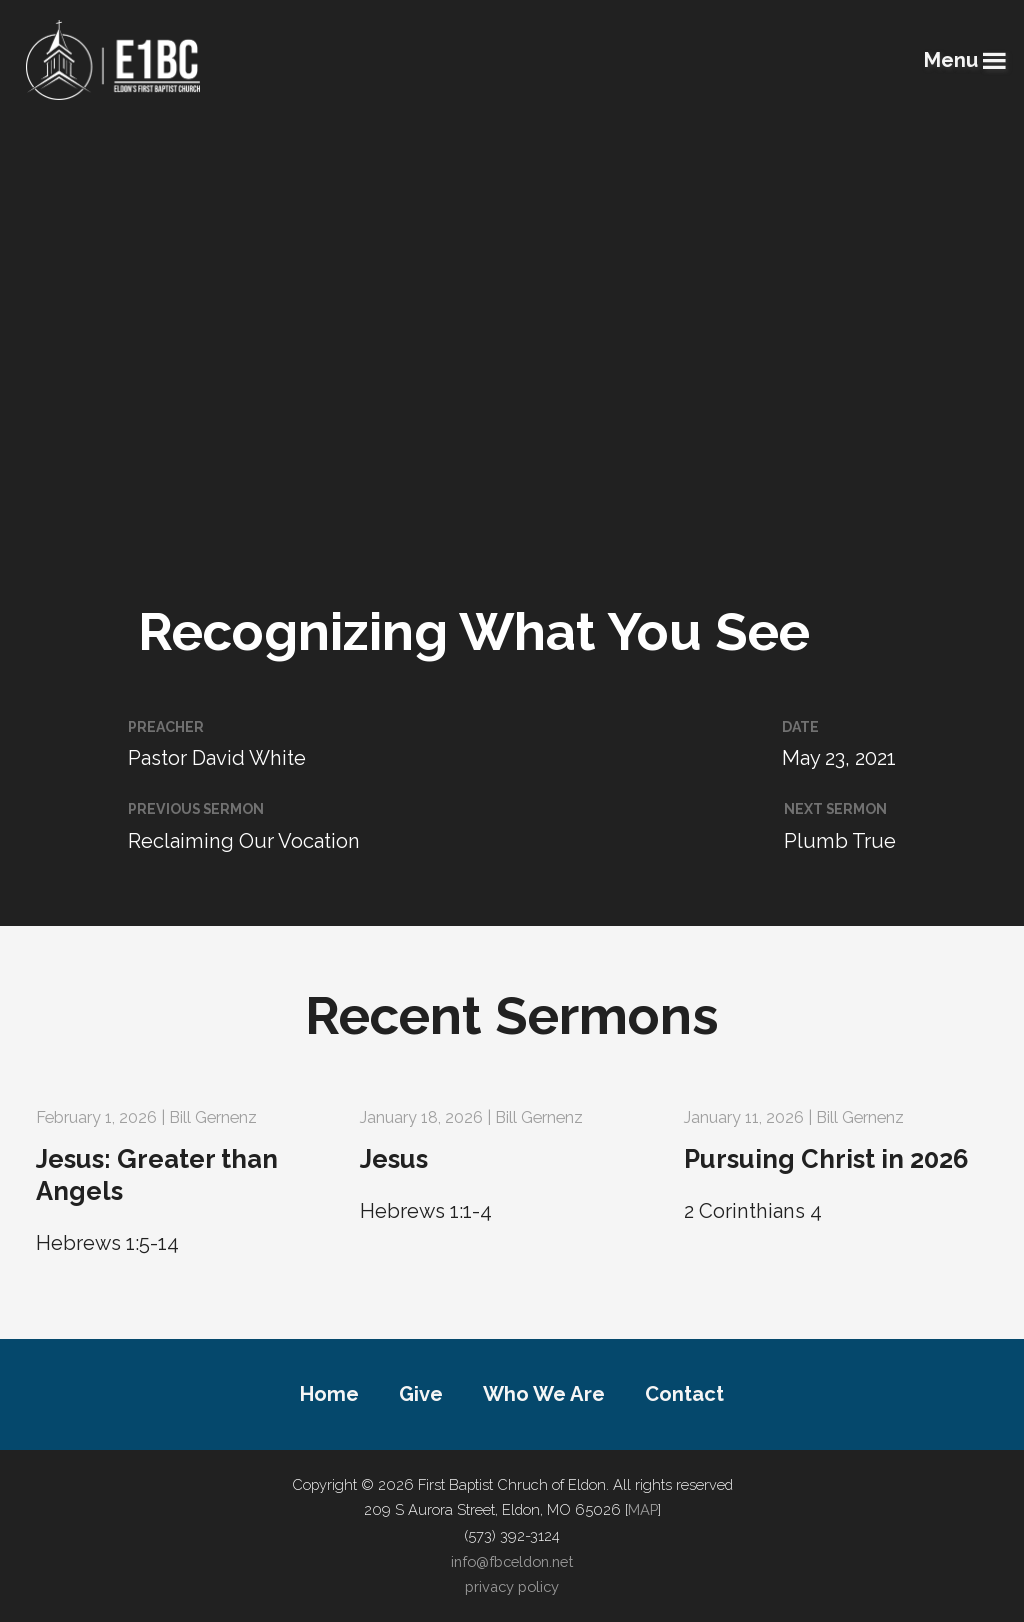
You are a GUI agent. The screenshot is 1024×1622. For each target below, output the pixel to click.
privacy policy (512, 1586)
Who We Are (544, 1394)
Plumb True (840, 841)
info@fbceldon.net (512, 1561)
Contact (684, 1394)
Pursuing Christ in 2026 (826, 1159)
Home (329, 1394)
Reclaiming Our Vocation (244, 841)
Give (421, 1394)
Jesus (394, 1159)
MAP (643, 1509)
